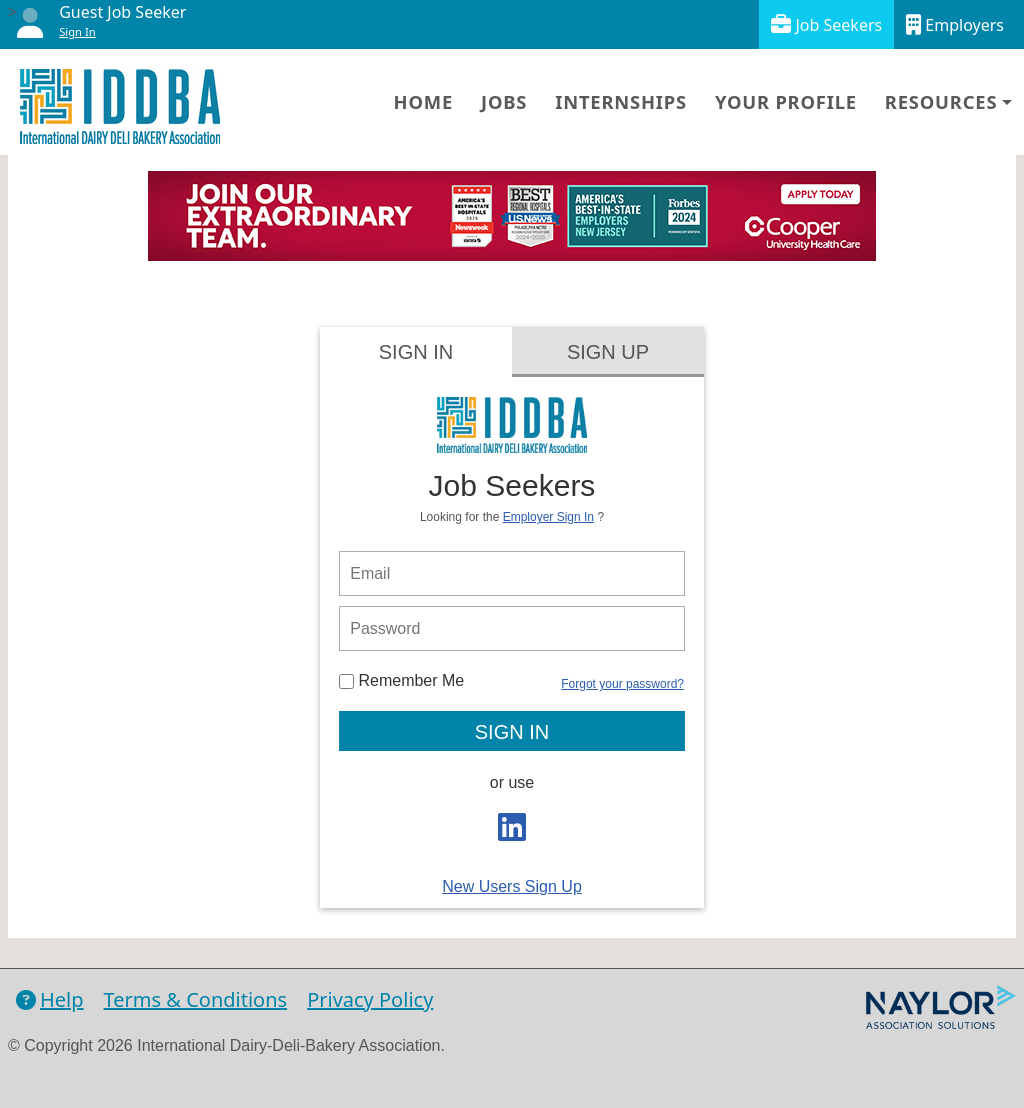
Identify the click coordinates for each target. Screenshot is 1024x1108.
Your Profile (786, 101)
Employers (955, 24)
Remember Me (401, 680)
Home (423, 101)
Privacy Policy (370, 999)
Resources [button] (941, 101)
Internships (621, 101)
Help (50, 999)
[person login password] (512, 628)
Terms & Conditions (196, 999)
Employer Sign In (548, 517)
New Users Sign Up (512, 886)
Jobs (504, 101)
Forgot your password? (622, 684)
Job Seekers (826, 24)
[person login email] (512, 573)
